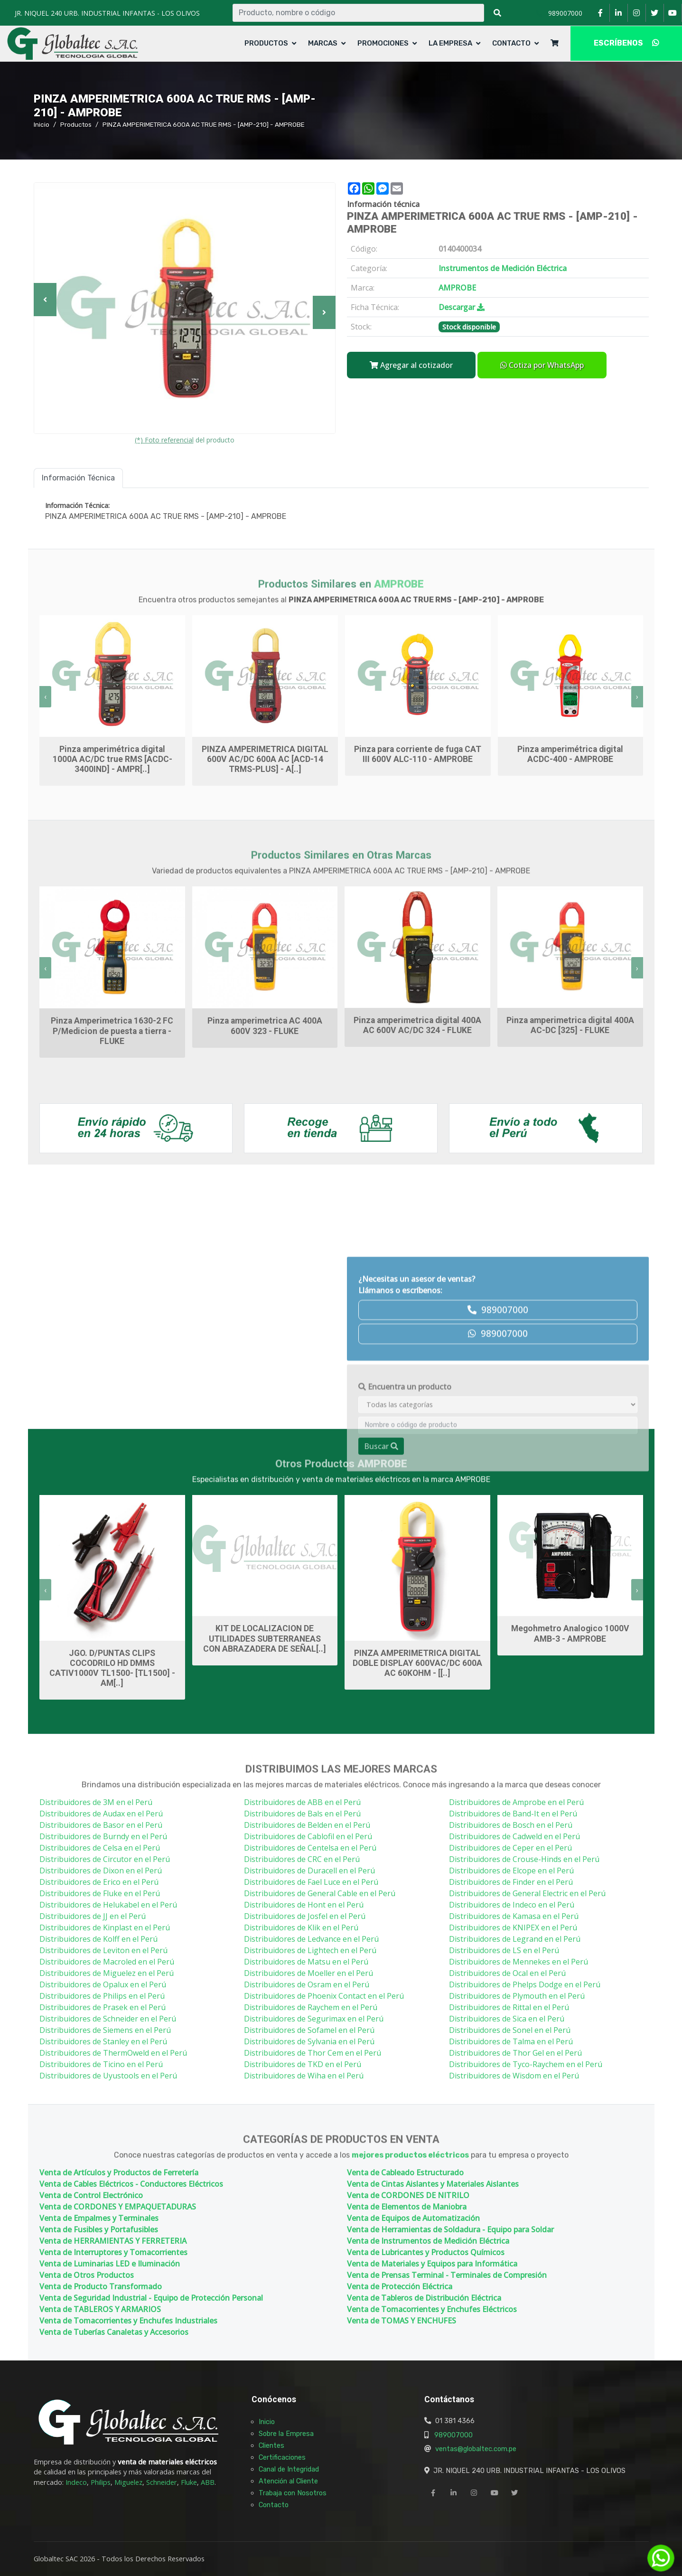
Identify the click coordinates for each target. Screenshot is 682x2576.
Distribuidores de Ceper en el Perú (510, 1848)
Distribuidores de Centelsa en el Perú (310, 1848)
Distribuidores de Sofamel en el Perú (309, 2030)
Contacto (511, 43)
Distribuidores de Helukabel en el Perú (108, 1904)
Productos (266, 43)
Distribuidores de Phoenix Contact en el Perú (324, 1996)
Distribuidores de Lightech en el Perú (310, 1950)
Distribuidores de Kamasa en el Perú (514, 1916)
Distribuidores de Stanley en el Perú (103, 2041)
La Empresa (450, 43)
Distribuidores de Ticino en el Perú (101, 2064)
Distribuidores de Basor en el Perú (100, 1825)
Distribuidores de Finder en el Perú (511, 1882)
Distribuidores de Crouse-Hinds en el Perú (524, 1859)
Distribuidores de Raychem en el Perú (310, 2007)
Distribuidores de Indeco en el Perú (511, 1904)
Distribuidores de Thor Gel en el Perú (515, 2053)
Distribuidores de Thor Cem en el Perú (312, 2053)
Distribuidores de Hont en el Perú (304, 1904)
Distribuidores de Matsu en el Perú (306, 1961)
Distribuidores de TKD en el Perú (302, 2064)
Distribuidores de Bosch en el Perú (510, 1825)
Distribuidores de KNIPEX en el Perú (513, 1927)
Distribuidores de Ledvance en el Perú (311, 1939)
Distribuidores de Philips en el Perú (102, 1996)
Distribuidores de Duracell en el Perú (309, 1870)
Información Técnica (78, 477)
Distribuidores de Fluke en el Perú (99, 1893)
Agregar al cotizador (411, 365)
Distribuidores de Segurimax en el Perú (313, 2018)
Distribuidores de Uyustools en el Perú (108, 2075)
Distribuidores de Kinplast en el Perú (104, 1927)
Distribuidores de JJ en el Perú (92, 1916)
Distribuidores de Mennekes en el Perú (518, 1961)
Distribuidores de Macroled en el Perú (106, 1961)
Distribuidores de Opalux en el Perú (102, 1984)
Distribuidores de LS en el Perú (504, 1950)
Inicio (41, 124)
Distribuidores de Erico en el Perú (99, 1882)
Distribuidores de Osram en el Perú (306, 1984)
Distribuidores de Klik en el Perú (301, 1927)
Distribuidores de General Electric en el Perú (527, 1893)
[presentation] (45, 696)
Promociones (383, 43)
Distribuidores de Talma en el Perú (511, 2041)
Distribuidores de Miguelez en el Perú (106, 1973)
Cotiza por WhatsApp (542, 365)
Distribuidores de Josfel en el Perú (304, 1916)
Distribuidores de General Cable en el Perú (319, 1893)
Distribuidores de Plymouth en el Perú (517, 1996)
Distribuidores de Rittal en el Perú (509, 2007)
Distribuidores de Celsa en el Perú (99, 1848)
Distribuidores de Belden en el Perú (307, 1825)
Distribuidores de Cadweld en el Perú (514, 1836)
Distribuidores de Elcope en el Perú (511, 1870)
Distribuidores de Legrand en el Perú (514, 1939)
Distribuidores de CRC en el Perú (302, 1859)
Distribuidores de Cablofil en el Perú (308, 1836)
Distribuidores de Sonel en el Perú (509, 2030)
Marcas (322, 43)
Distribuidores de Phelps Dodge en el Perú (524, 1984)
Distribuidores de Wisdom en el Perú (514, 2075)
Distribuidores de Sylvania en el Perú (309, 2041)
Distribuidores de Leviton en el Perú (103, 1950)
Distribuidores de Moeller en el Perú (308, 1973)
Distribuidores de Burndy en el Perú (103, 1836)
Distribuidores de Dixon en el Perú (100, 1870)
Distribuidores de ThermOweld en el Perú (113, 2053)
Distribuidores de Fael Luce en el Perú (311, 1882)
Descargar (462, 307)
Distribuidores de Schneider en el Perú (107, 2018)
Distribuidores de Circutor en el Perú (104, 1859)
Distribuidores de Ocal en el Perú (507, 1973)
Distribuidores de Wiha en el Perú (304, 2075)
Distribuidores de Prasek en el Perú (102, 2007)
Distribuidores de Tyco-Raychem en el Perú (525, 2064)
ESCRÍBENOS (626, 42)
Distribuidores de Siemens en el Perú (105, 2030)
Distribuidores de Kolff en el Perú (98, 1939)
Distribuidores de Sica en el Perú (506, 2018)
